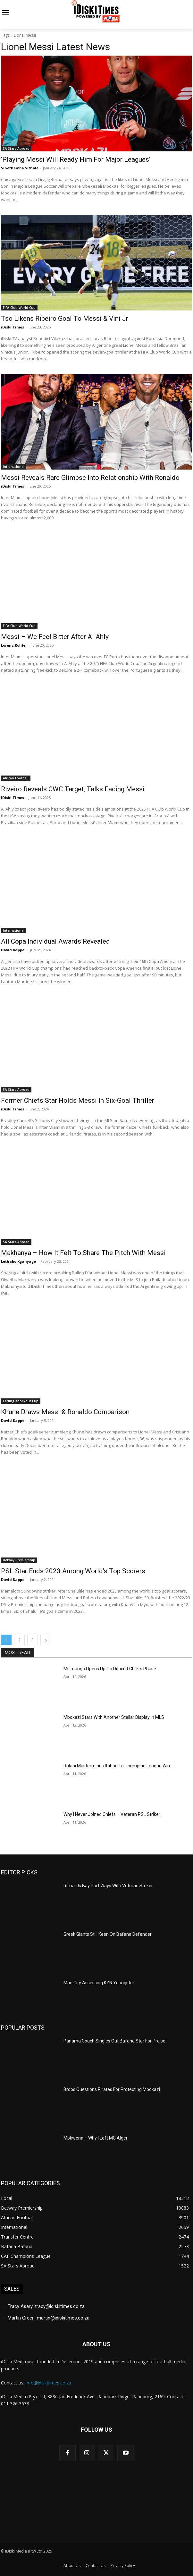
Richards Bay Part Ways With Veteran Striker (108, 1885)
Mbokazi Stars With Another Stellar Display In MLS (113, 1717)
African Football (16, 778)
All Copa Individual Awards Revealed (55, 941)
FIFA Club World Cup (19, 307)
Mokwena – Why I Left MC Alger (95, 2138)
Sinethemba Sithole (19, 168)
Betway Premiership (19, 1560)
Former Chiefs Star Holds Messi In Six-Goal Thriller (77, 1100)
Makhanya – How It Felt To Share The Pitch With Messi (83, 1253)
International (13, 466)
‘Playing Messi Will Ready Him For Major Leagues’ (75, 159)
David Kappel (13, 949)
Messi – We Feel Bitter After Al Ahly (55, 637)
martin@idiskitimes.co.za (63, 2318)
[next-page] (45, 1640)
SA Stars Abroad (16, 148)
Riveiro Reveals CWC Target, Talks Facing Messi (73, 789)
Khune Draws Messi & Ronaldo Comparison (65, 1412)
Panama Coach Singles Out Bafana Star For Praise (114, 2040)
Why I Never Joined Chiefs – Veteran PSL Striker (111, 1814)
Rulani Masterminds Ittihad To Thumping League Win (116, 1765)
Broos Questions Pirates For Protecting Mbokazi (111, 2089)
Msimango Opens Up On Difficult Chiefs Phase (109, 1668)
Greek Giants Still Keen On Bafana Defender (107, 1934)
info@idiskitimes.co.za (48, 2383)
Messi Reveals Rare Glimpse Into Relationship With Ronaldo (90, 477)
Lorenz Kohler (14, 645)
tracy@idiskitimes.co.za (60, 2306)
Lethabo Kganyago (18, 1261)
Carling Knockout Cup (20, 1401)
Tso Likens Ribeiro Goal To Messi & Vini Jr (64, 318)
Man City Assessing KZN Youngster (98, 1982)
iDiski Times (12, 327)
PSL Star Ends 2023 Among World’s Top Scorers (73, 1571)
